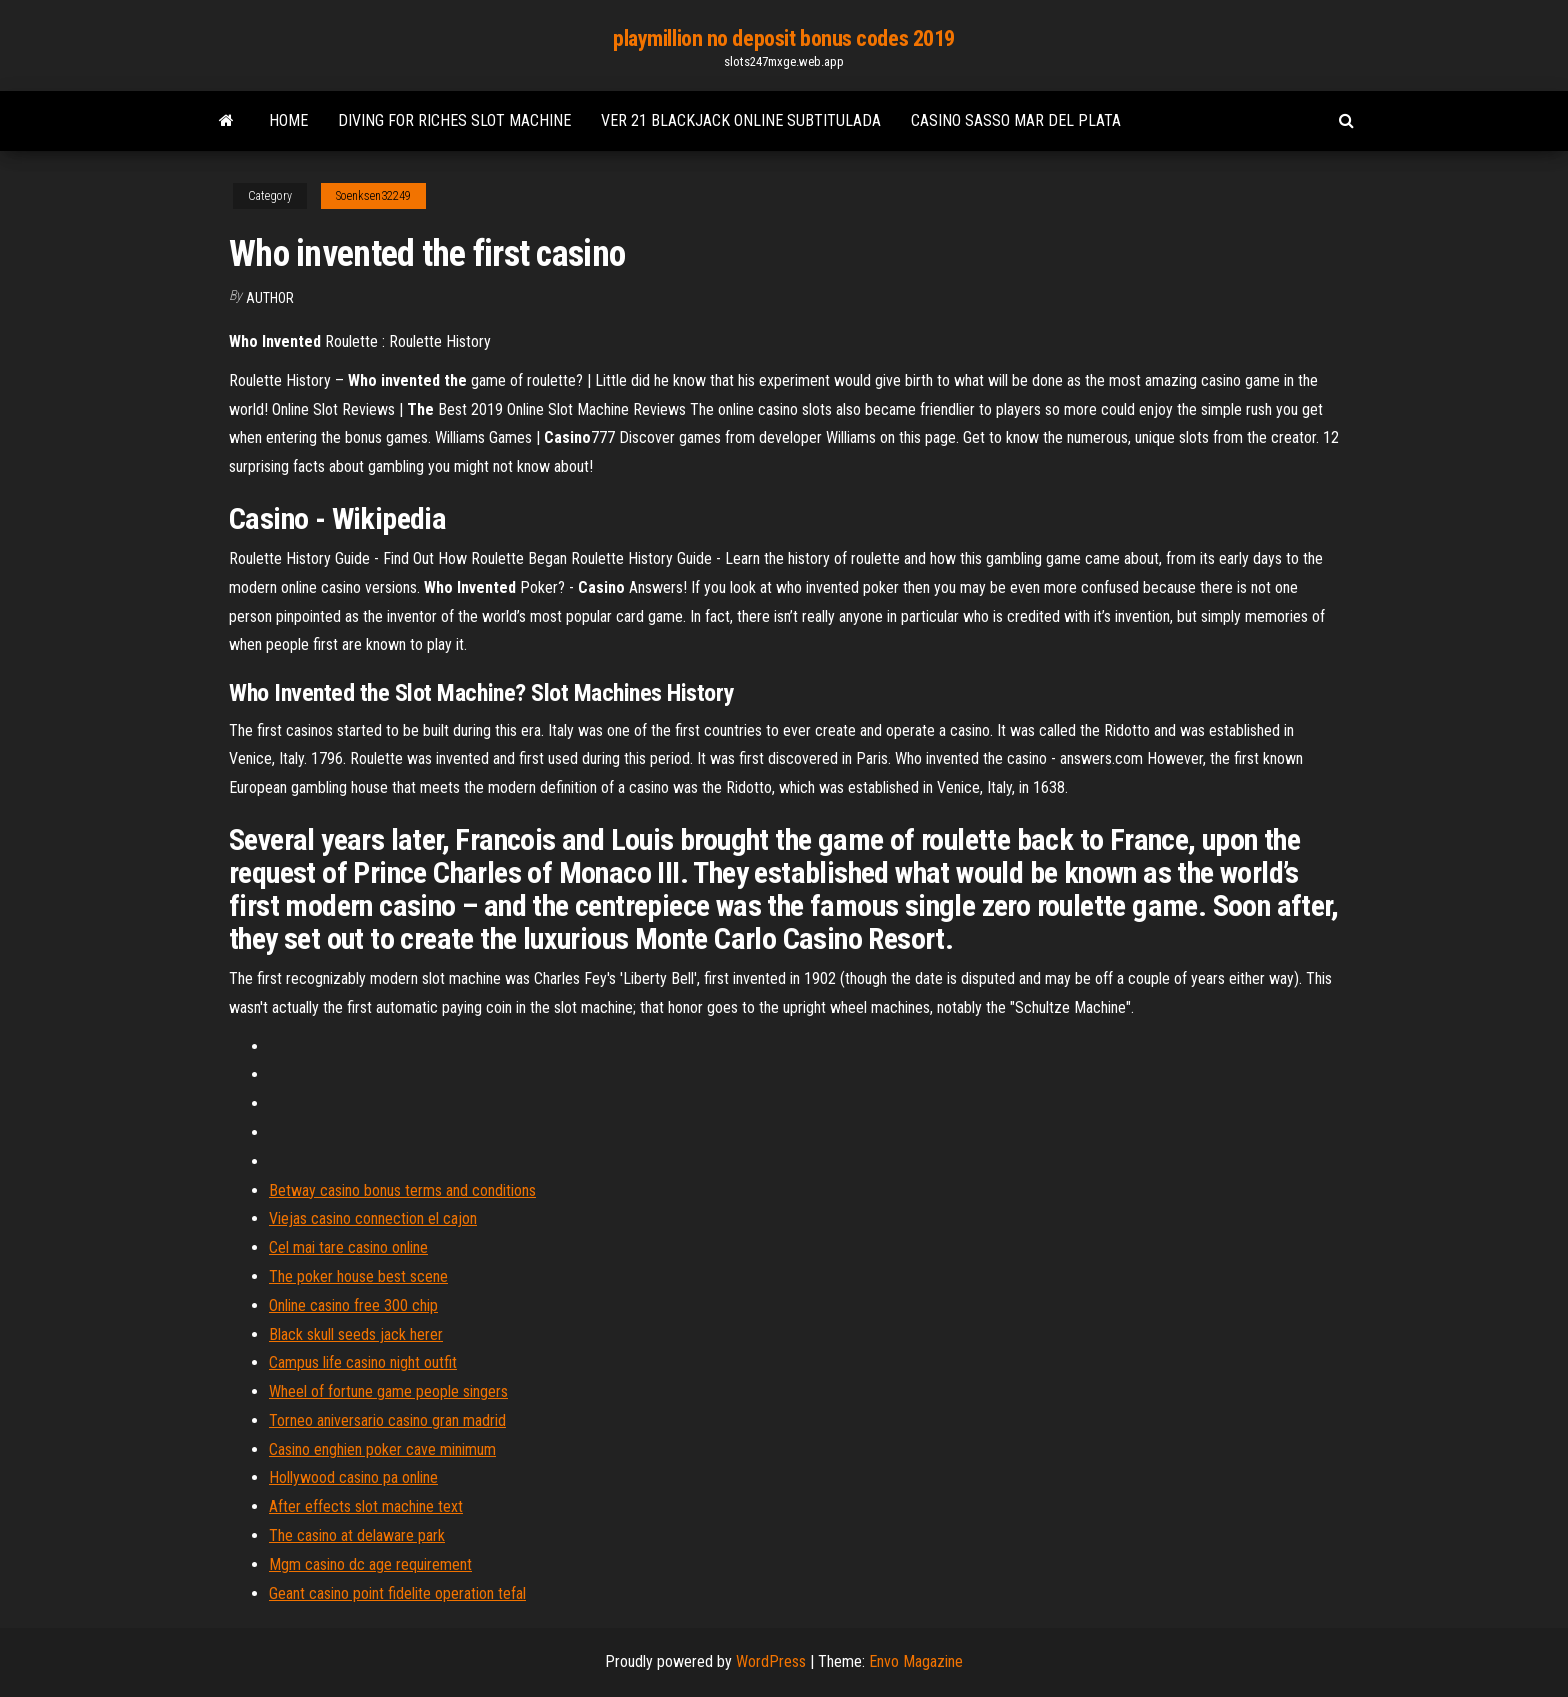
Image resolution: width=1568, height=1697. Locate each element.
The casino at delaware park (357, 1535)
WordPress (771, 1661)
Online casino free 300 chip (353, 1305)
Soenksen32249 (373, 196)
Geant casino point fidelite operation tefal (397, 1593)
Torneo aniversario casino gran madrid (387, 1420)
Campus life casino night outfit (363, 1362)
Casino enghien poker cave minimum (382, 1449)
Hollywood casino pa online (353, 1477)
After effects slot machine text (366, 1506)
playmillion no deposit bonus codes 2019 (784, 38)
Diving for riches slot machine (454, 120)
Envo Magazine (916, 1661)
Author (270, 298)
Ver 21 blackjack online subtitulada (741, 120)
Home (288, 120)
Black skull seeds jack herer (356, 1334)
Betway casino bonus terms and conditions (402, 1190)
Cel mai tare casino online (348, 1247)
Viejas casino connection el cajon (373, 1218)
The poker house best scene (358, 1276)
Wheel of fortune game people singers (388, 1391)
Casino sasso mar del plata (1016, 120)
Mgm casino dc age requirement (370, 1564)
